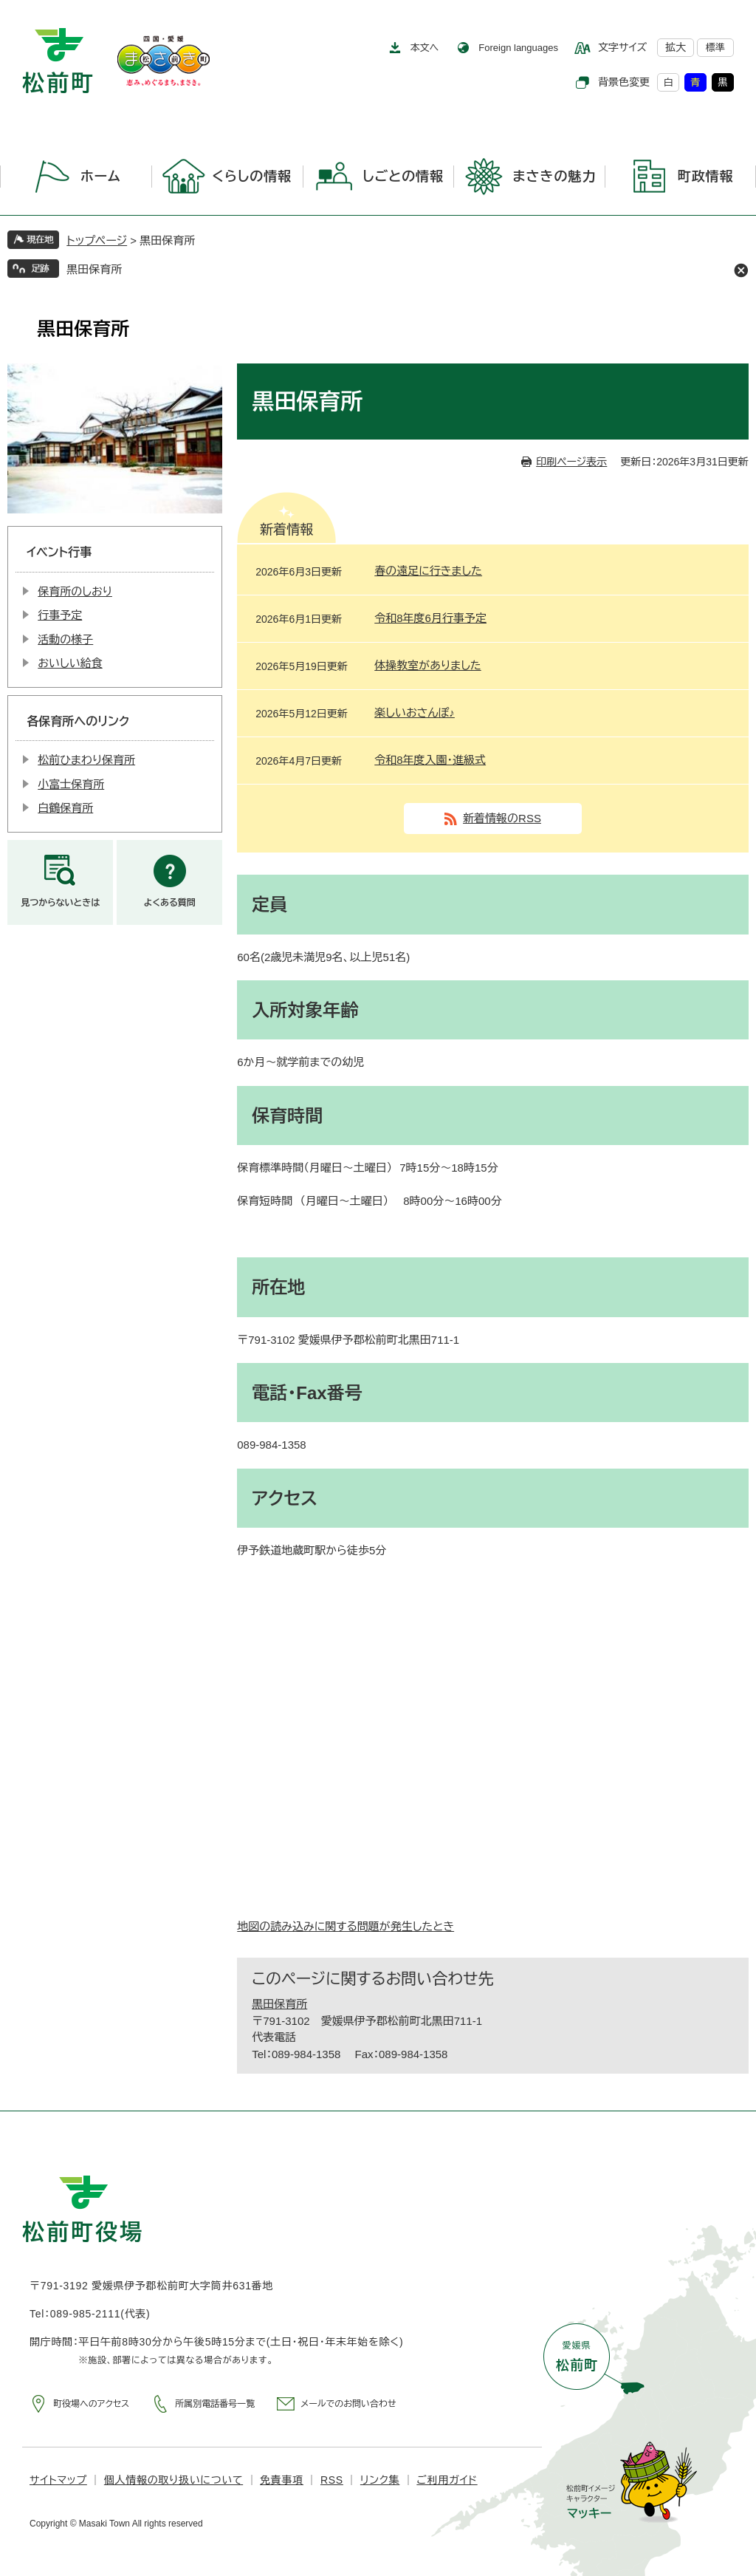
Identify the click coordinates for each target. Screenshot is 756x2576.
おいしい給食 (70, 663)
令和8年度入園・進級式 (430, 760)
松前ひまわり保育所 (86, 760)
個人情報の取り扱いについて (173, 2480)
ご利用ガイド (446, 2480)
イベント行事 (59, 552)
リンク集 (379, 2480)
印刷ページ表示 (571, 462)
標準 (715, 47)
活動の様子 (65, 639)
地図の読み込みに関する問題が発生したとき (345, 1926)
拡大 (675, 47)
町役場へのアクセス (91, 2404)
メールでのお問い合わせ (348, 2404)
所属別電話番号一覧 (215, 2404)
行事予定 (60, 615)
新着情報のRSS (502, 818)
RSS (331, 2480)
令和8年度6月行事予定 (430, 618)
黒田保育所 (94, 269)
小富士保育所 (71, 784)
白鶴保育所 (65, 808)
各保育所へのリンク (78, 721)
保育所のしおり (75, 591)
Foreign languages (518, 47)
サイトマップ (58, 2480)
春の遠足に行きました (428, 570)
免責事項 (281, 2480)
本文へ (424, 47)
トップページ (96, 240)
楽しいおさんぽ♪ (414, 712)
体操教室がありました (427, 665)
